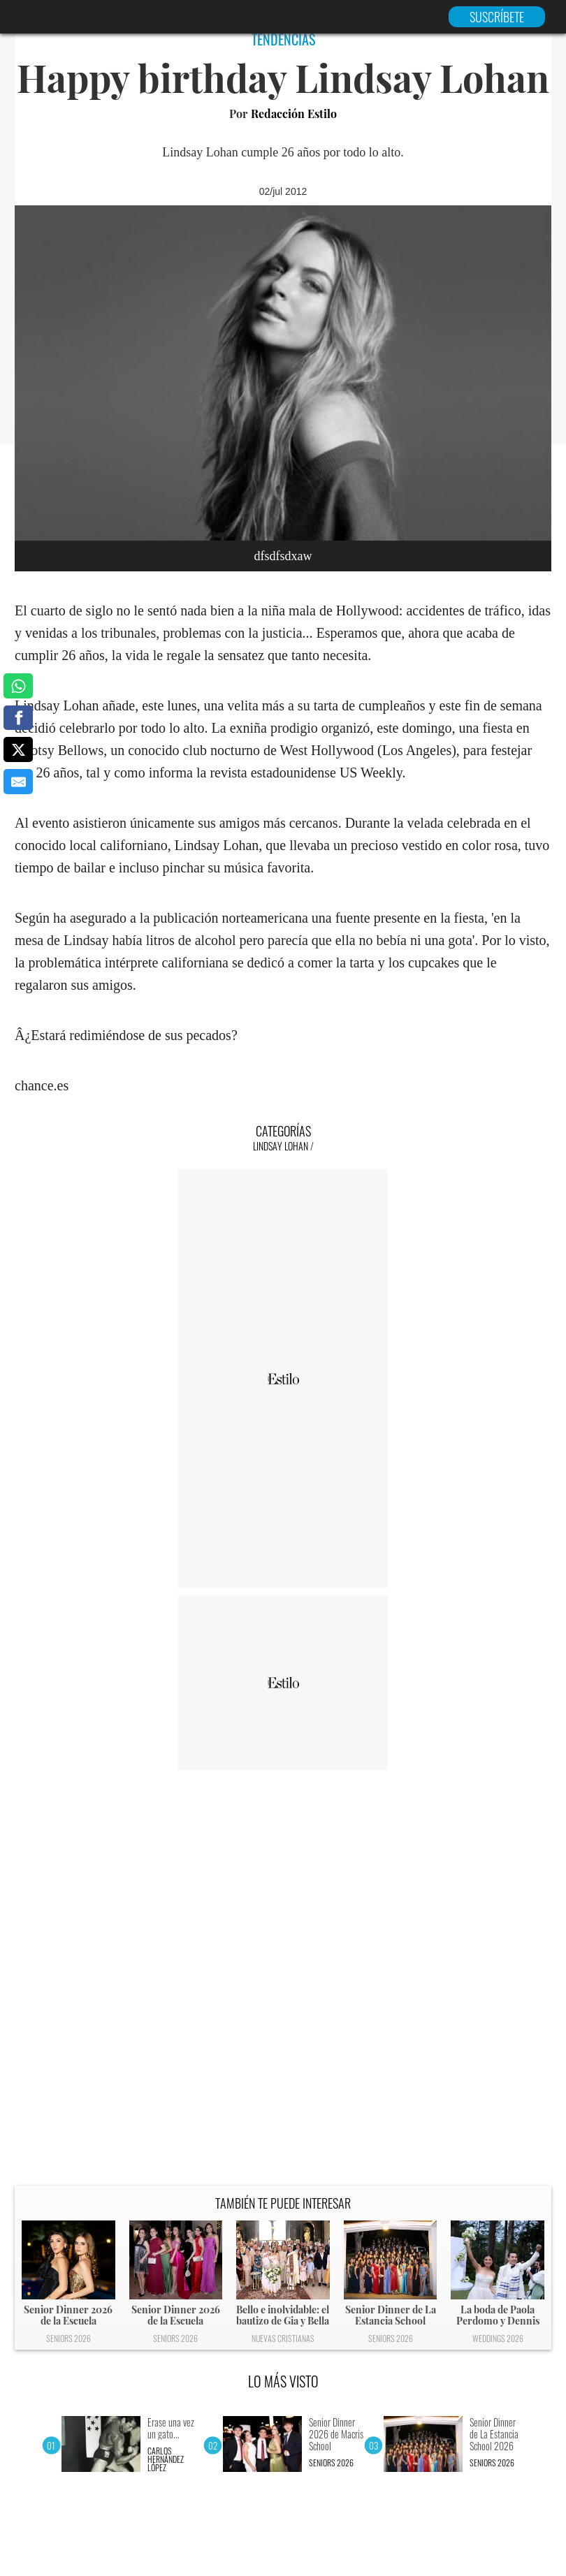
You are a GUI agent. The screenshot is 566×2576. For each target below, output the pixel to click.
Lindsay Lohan (280, 1146)
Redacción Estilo (294, 113)
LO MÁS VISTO (283, 2381)
